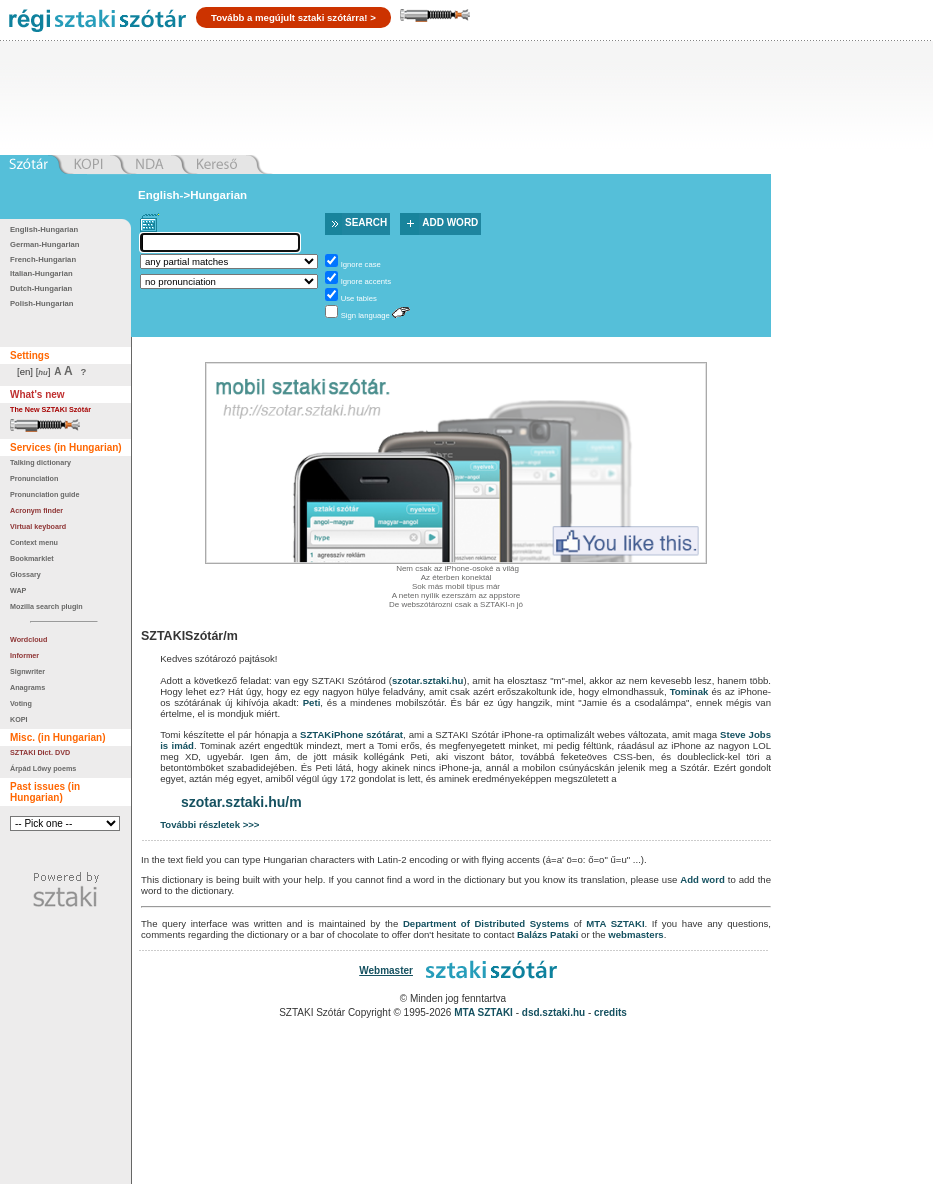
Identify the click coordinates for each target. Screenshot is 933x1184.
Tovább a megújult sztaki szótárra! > (293, 17)
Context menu (34, 542)
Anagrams (27, 687)
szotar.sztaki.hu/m (241, 802)
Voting (21, 703)
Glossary (25, 574)
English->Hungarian (192, 195)
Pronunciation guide (44, 494)
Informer (24, 655)
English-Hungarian (44, 229)
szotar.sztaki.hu (427, 680)
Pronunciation (34, 478)
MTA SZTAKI (615, 923)
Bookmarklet (32, 558)
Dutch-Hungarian (41, 288)
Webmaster (386, 970)
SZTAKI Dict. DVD (40, 752)
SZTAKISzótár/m (189, 636)
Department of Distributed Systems (486, 923)
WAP (18, 590)
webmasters (635, 934)
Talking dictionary (40, 462)
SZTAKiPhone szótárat (351, 734)
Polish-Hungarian (42, 303)
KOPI (19, 719)
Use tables (359, 298)
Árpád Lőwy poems (43, 768)
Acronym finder (36, 510)
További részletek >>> (209, 824)
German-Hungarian (45, 244)
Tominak (689, 691)
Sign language (365, 315)
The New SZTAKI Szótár (50, 409)
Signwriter (27, 671)
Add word (450, 222)
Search (366, 222)
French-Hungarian (43, 259)
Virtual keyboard (38, 526)
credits (610, 1012)
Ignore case (361, 264)
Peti (312, 702)
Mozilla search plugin (46, 606)
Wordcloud (28, 639)
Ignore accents (366, 281)
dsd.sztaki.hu (553, 1012)
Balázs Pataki (547, 934)
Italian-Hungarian (41, 273)
